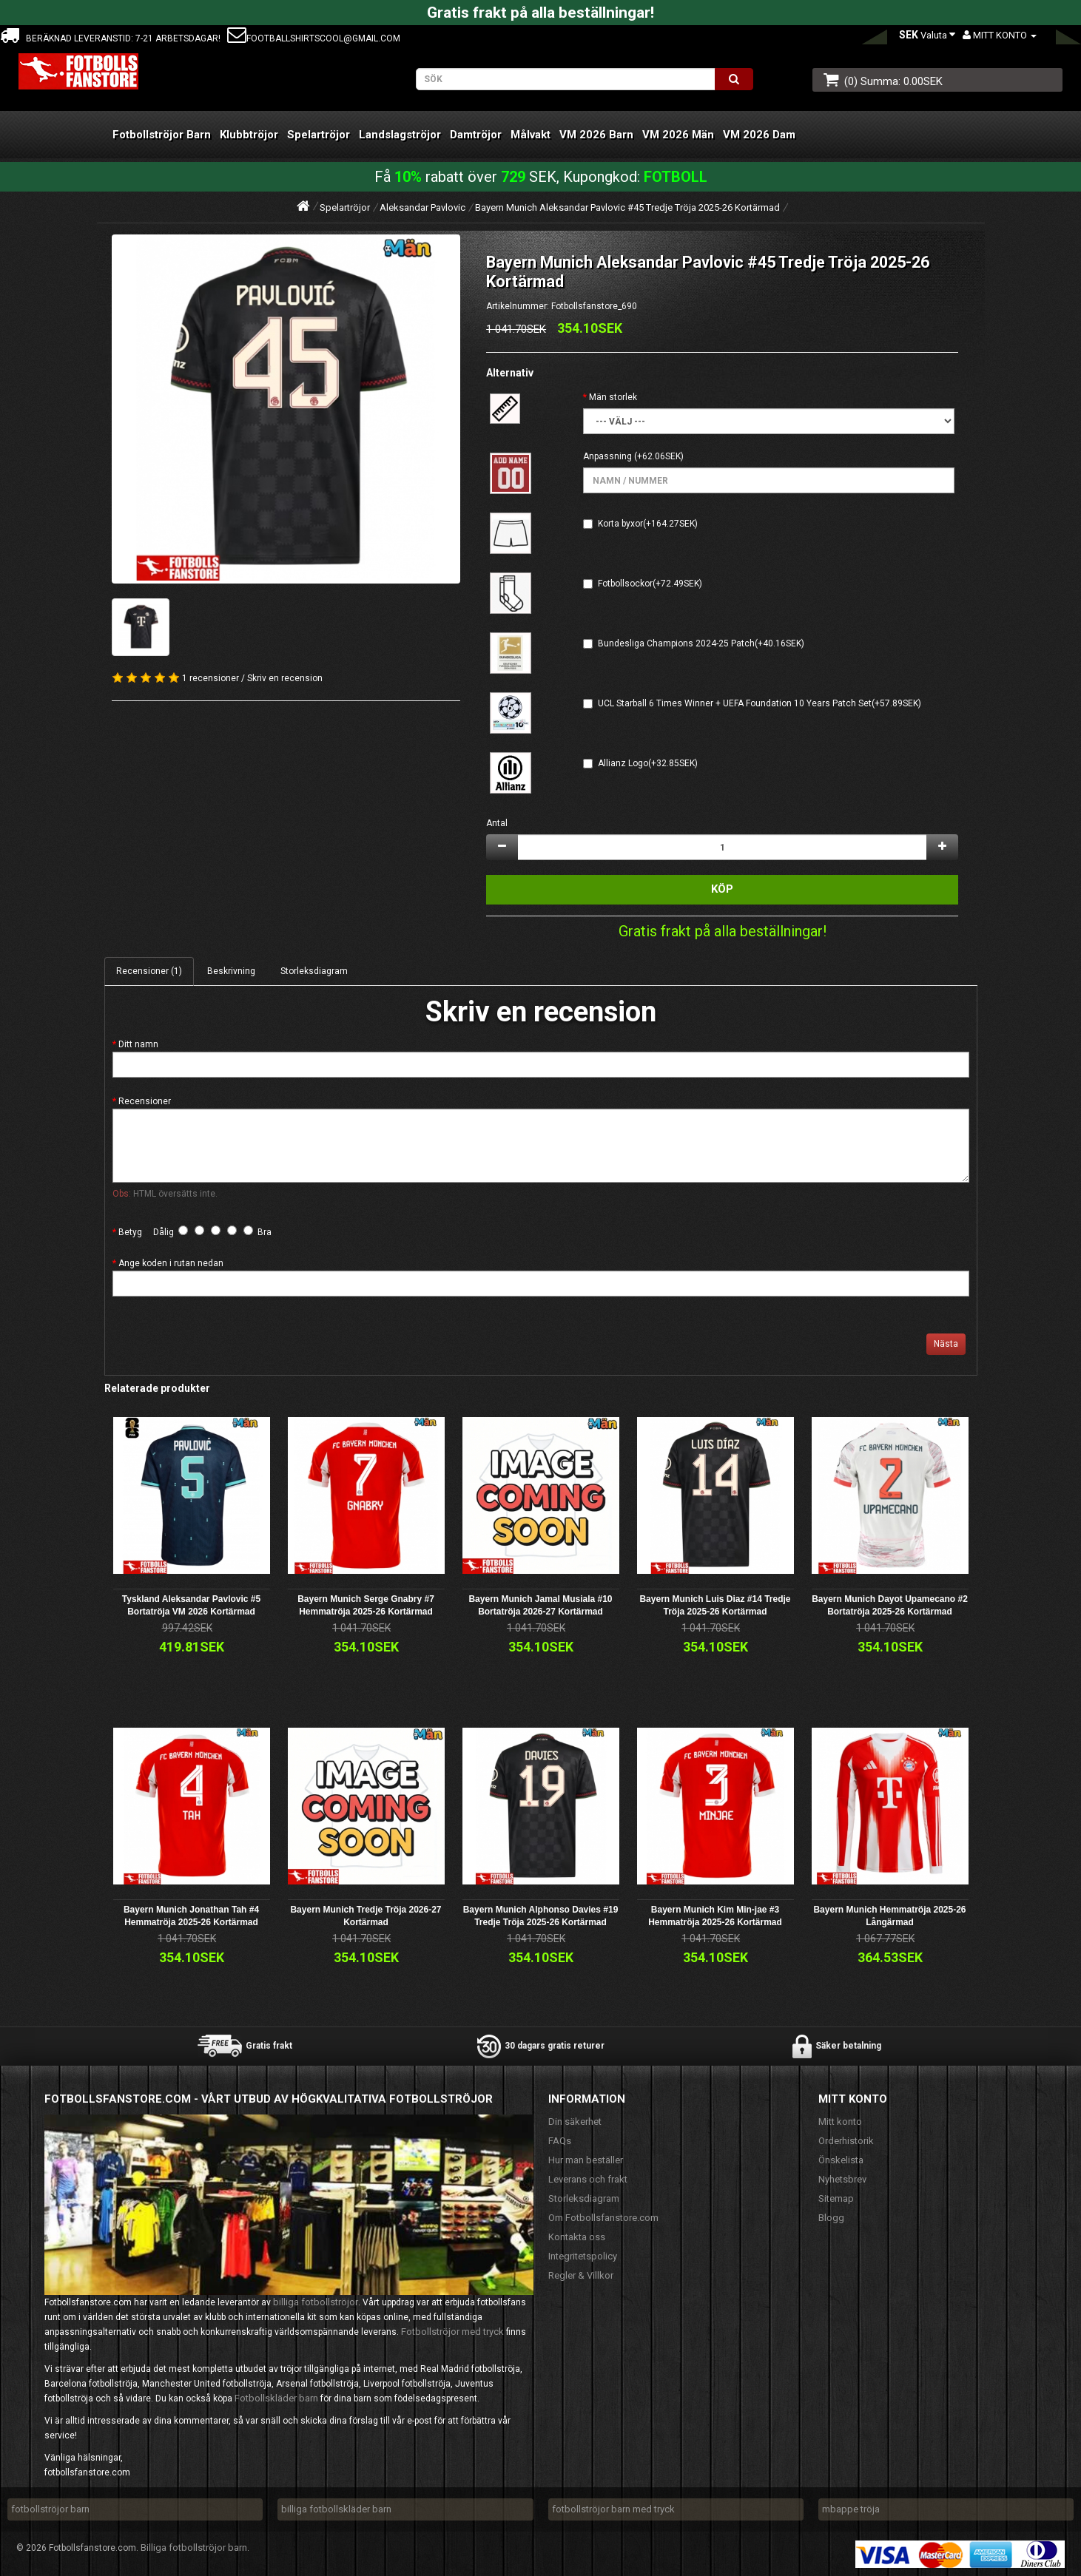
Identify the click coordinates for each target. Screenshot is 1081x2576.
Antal (497, 823)
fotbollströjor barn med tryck (613, 2509)
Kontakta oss (576, 2236)
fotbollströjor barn (50, 2509)
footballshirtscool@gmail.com (313, 38)
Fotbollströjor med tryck (452, 2331)
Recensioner (144, 1101)
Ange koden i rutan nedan (170, 1263)
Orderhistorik (846, 2140)
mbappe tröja (851, 2509)
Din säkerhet (575, 2121)
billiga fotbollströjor (315, 2302)
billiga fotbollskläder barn (336, 2509)
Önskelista (840, 2160)
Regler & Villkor (580, 2275)
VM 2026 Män (678, 134)
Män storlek (613, 397)
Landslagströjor (400, 134)
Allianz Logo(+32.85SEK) (648, 763)
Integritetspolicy (582, 2256)
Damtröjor (476, 134)
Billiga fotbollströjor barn (194, 2547)
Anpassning (607, 456)
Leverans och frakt (587, 2179)
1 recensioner (210, 678)
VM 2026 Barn (596, 134)
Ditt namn (138, 1044)
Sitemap (836, 2198)
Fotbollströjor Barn (161, 134)
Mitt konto (840, 2121)
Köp (722, 889)
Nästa (946, 1344)
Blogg (831, 2217)
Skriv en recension (285, 678)
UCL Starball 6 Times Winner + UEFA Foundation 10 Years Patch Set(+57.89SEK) (759, 703)
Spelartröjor (318, 134)
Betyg (130, 1232)
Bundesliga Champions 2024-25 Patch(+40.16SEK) (701, 643)
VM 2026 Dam (759, 134)
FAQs (559, 2140)
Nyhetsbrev (842, 2179)
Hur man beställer (585, 2160)
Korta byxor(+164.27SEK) (648, 523)
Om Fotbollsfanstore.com (603, 2217)
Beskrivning (231, 971)
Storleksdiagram (314, 971)
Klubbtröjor (249, 134)
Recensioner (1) (149, 971)
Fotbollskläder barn (276, 2398)
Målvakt (530, 134)
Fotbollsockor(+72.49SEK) (650, 583)
